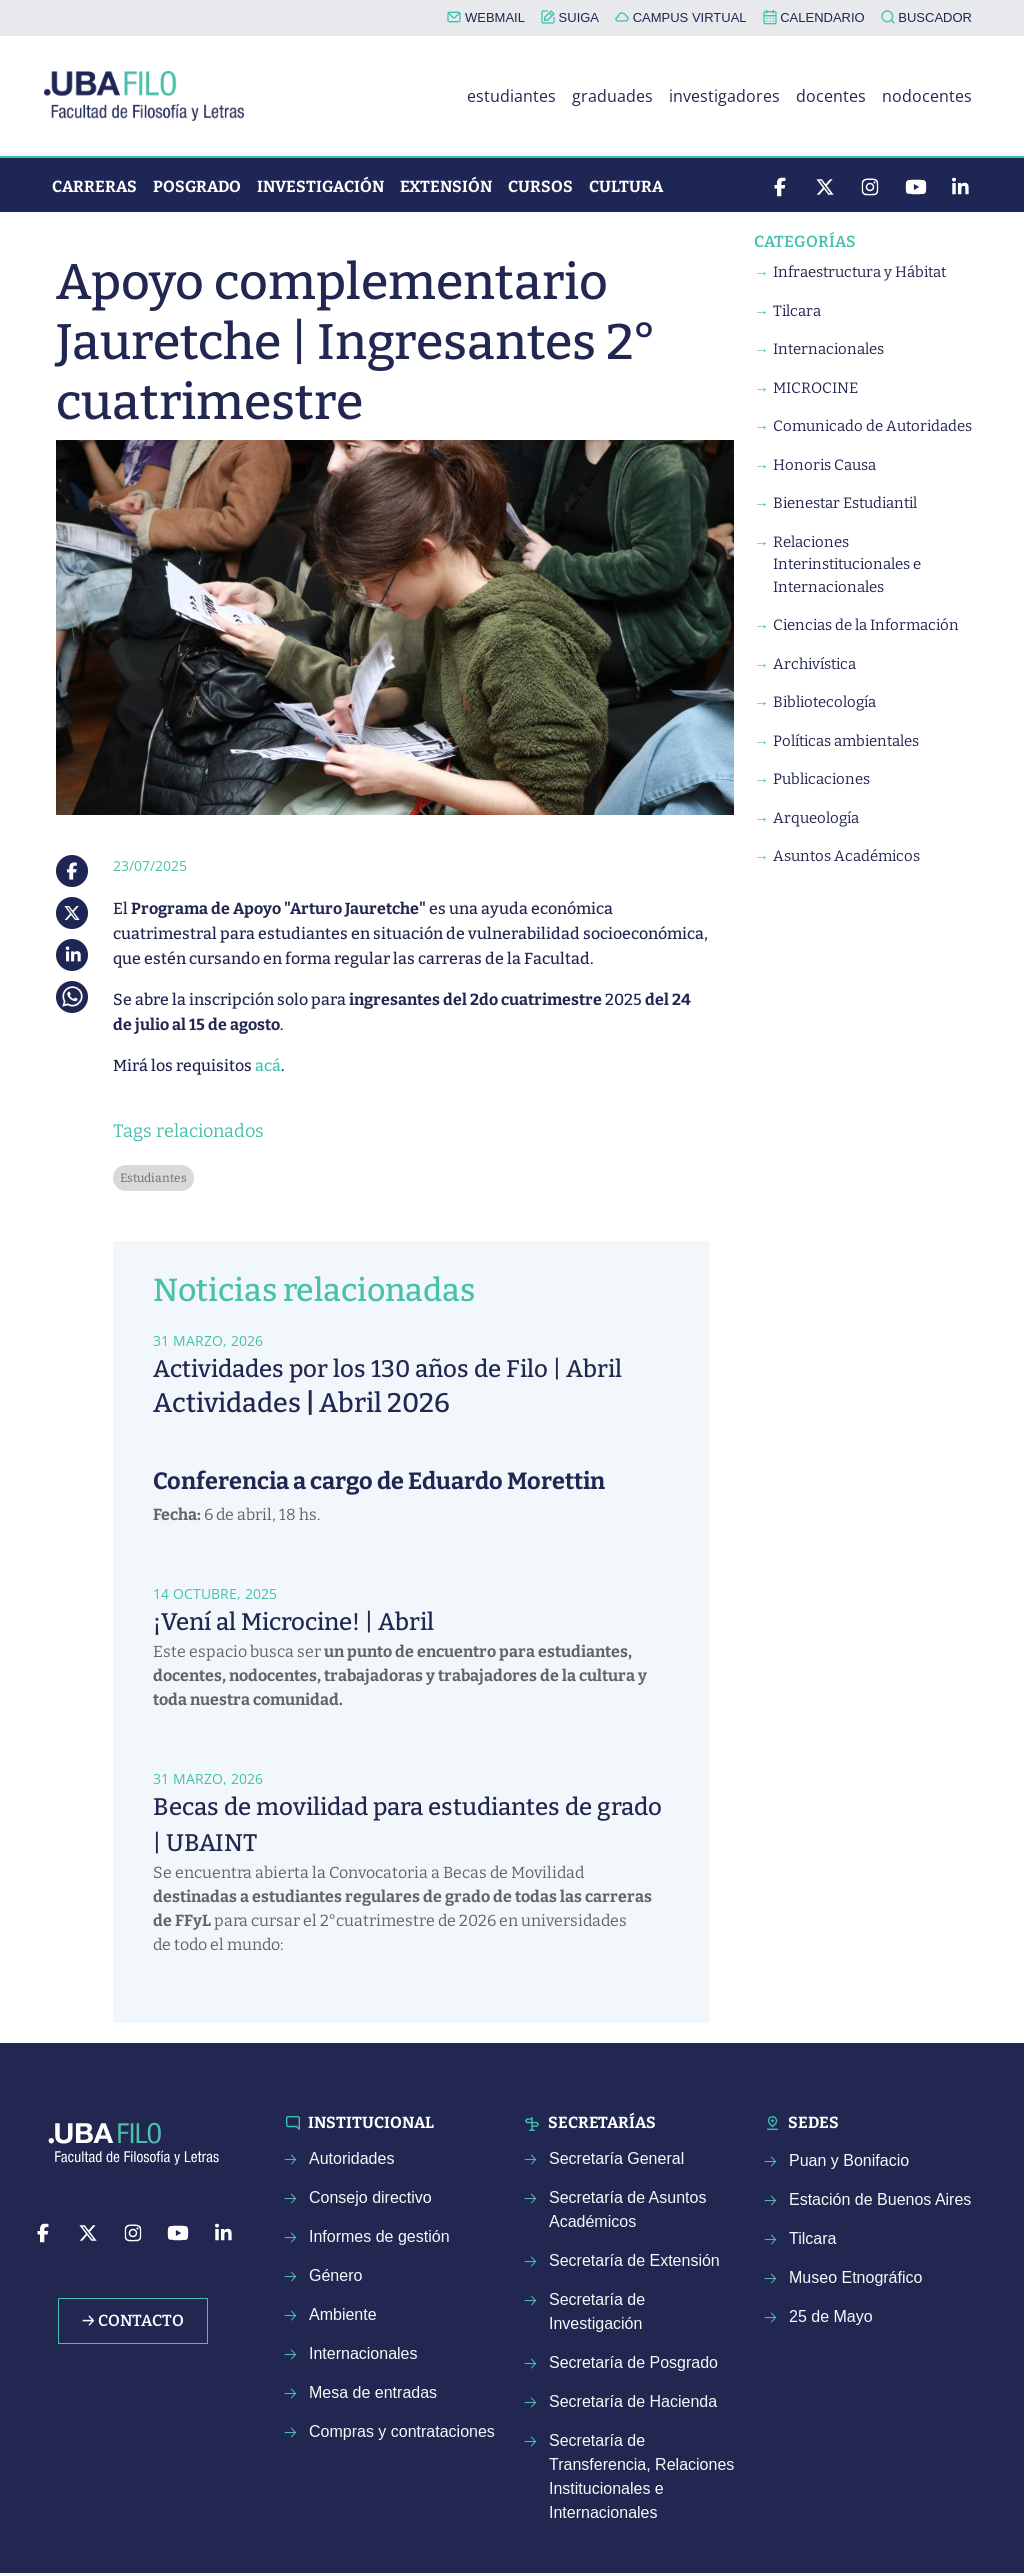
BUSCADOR (926, 17)
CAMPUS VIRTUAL (681, 17)
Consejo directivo (370, 2197)
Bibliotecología (824, 702)
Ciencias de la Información (866, 625)
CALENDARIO (814, 17)
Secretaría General (616, 2158)
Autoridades (351, 2158)
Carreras (94, 186)
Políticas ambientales (846, 741)
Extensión (446, 186)
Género (335, 2275)
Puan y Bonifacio (849, 2160)
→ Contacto (133, 2320)
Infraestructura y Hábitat (859, 272)
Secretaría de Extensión (634, 2260)
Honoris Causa (824, 465)
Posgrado (197, 186)
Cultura (626, 186)
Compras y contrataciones (402, 2431)
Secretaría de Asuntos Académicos (627, 2209)
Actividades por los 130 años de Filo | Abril (387, 1369)
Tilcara (797, 311)
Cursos (540, 186)
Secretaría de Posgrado (633, 2362)
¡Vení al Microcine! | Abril (293, 1622)
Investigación (320, 186)
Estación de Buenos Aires (880, 2199)
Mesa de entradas (373, 2392)
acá (268, 1065)
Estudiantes (153, 1178)
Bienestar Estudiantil (845, 503)
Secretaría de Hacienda (633, 2401)
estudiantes (511, 96)
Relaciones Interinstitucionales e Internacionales (847, 564)
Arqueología (816, 818)
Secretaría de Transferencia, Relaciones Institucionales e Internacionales (641, 2476)
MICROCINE (815, 388)
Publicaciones (821, 779)
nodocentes (927, 96)
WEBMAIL (486, 17)
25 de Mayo (831, 2316)
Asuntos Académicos (846, 856)
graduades (612, 96)
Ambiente (343, 2314)
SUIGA (570, 17)
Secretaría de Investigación (597, 2311)
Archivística (814, 664)
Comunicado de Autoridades (872, 426)
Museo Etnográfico (855, 2277)
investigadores (724, 96)
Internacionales (828, 349)
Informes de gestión (379, 2236)
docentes (831, 96)
